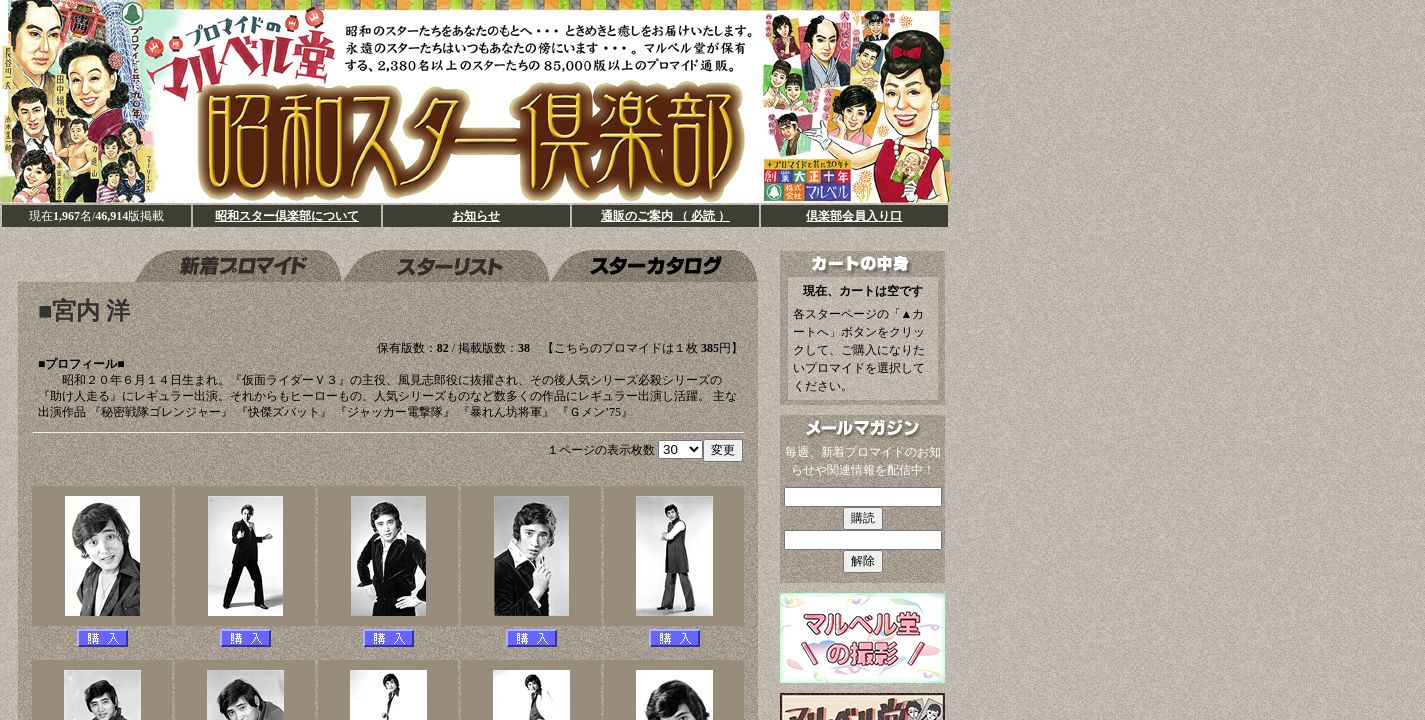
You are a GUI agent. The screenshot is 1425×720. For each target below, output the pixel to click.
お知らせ (476, 216)
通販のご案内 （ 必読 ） (665, 216)
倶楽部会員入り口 (854, 216)
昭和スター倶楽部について (287, 216)
